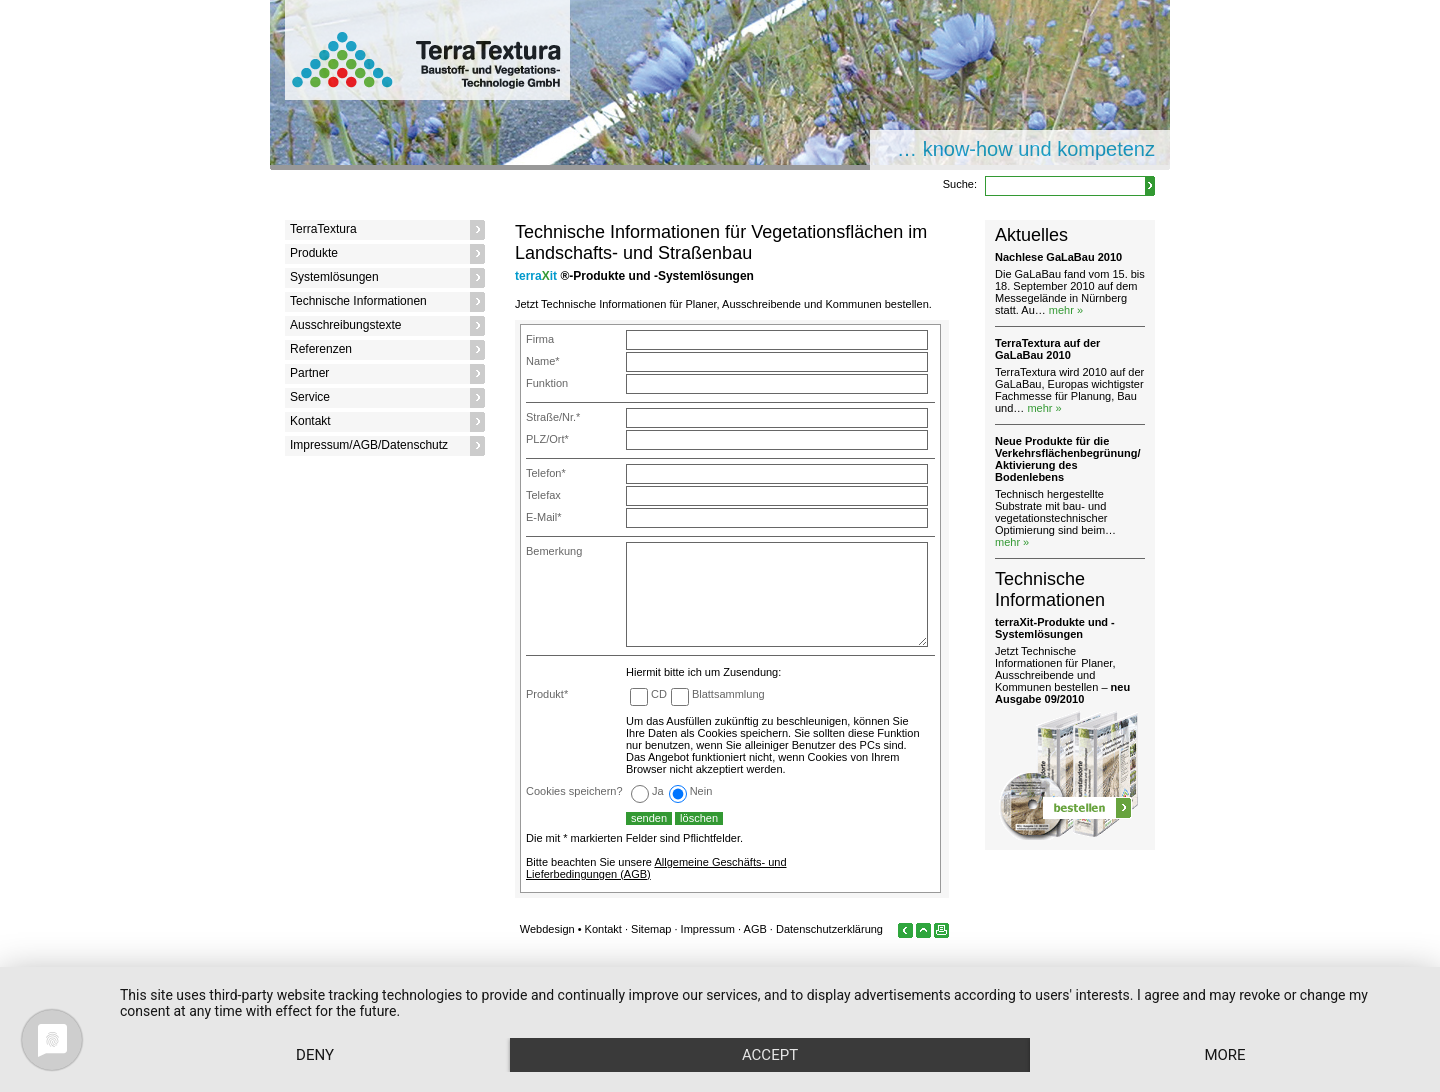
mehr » (1066, 310)
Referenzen (321, 349)
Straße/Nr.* (553, 417)
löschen (699, 818)
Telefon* (546, 473)
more (1224, 1055)
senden (649, 818)
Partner (309, 373)
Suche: (960, 184)
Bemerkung (554, 551)
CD (659, 694)
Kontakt (310, 421)
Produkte (314, 253)
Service (310, 397)
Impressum (708, 929)
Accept (770, 1055)
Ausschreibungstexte (345, 325)
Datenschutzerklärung (829, 929)
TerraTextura (323, 229)
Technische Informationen (358, 301)
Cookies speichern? (574, 791)
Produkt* (547, 694)
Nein (701, 791)
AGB (755, 929)
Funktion (547, 383)
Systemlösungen (334, 277)
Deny (315, 1055)
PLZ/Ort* (547, 439)
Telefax (543, 495)
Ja (658, 791)
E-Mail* (543, 517)
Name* (543, 361)
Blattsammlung (728, 694)
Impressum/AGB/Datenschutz (369, 445)
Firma (540, 339)
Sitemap (651, 929)
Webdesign (547, 929)
